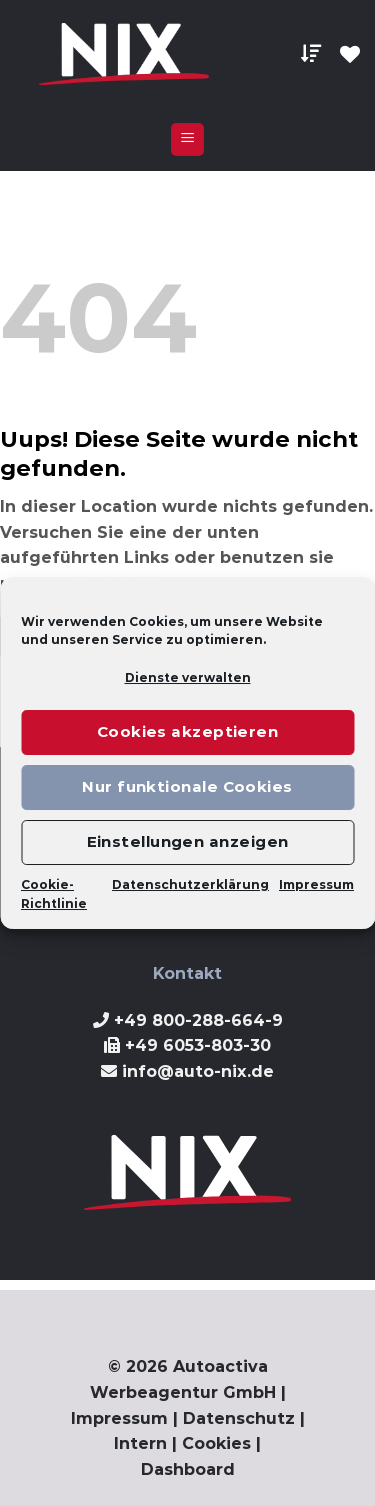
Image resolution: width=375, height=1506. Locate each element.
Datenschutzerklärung (190, 884)
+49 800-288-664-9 (198, 1020)
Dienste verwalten (188, 677)
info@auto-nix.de (198, 1071)
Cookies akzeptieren (188, 731)
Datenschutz (239, 1418)
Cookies (216, 1443)
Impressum (316, 884)
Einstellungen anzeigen (188, 841)
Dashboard (188, 1469)
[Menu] (187, 139)
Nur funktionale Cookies (187, 786)
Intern (140, 1443)
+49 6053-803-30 (198, 1045)
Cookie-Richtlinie (54, 894)
